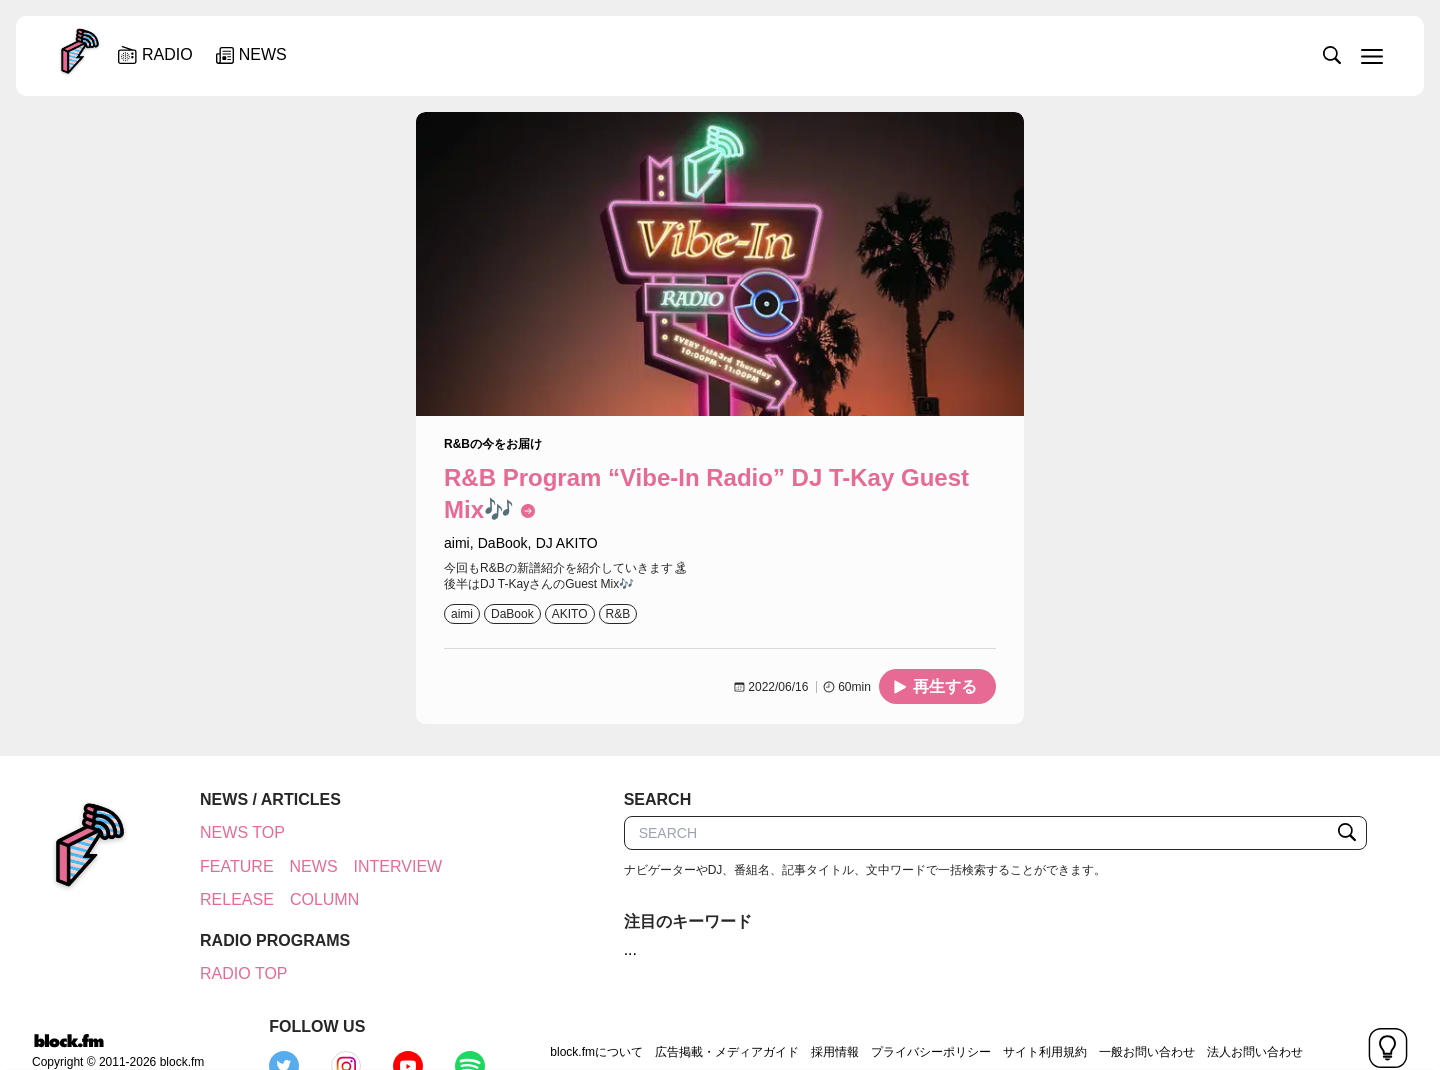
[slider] (787, 54)
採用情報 (694, 1014)
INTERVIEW (387, 866)
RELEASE (226, 899)
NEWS (303, 866)
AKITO (570, 614)
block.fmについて (456, 1014)
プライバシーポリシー (790, 1014)
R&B (618, 614)
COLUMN (313, 899)
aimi (462, 614)
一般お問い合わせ (1006, 1014)
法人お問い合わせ (1114, 1014)
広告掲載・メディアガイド (586, 1014)
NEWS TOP (231, 832)
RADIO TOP (232, 973)
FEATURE (225, 866)
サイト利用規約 (904, 1014)
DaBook (512, 614)
